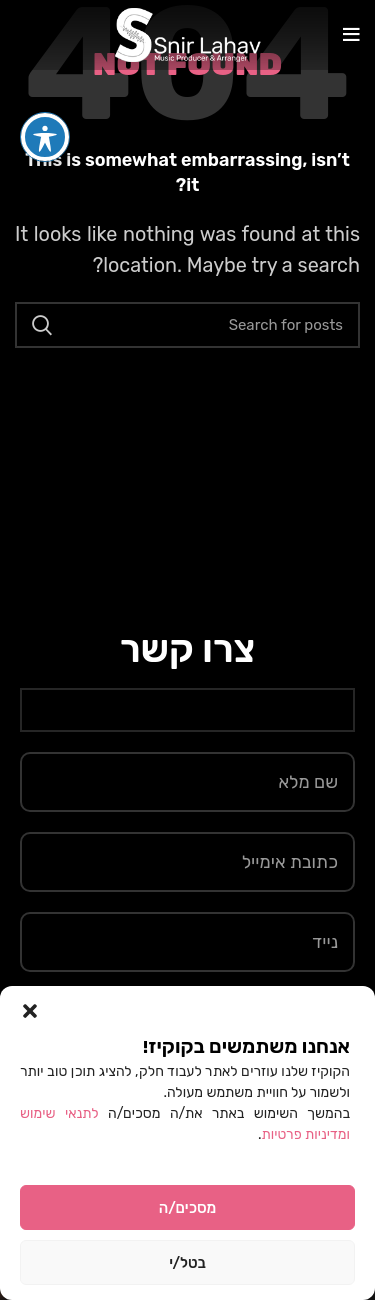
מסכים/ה (187, 1208)
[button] (30, 1011)
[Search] (187, 325)
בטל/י (187, 1263)
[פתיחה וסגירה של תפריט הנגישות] (45, 101)
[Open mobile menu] (351, 35)
